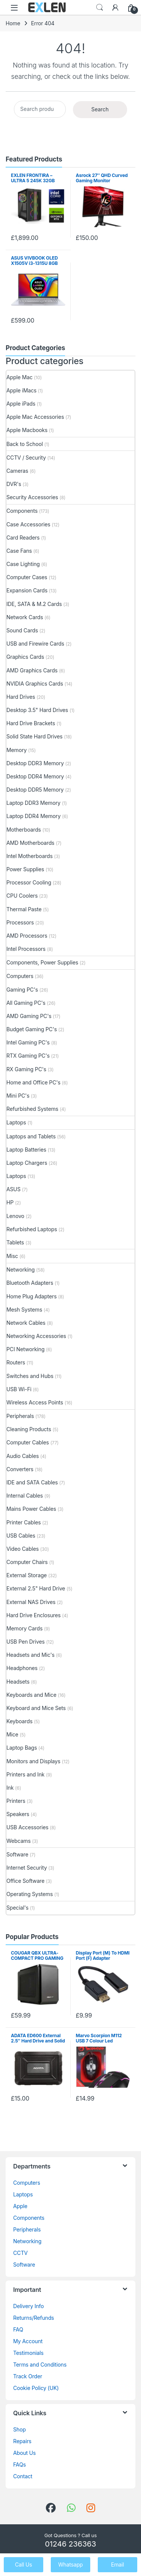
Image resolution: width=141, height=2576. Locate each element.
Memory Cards (24, 1628)
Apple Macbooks (26, 430)
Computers (19, 976)
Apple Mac (19, 377)
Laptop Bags (21, 1747)
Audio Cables (22, 1456)
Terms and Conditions (40, 2364)
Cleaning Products (28, 1429)
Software (17, 1854)
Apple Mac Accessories (35, 417)
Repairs (22, 2441)
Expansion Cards (26, 590)
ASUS (13, 1189)
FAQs (19, 2464)
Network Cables (25, 1323)
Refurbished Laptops (31, 1229)
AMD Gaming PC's (29, 1016)
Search (100, 7)
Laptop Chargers (26, 1163)
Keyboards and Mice (31, 1695)
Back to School (24, 444)
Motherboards (23, 829)
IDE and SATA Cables (32, 1482)
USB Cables (20, 1535)
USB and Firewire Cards (35, 643)
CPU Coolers (22, 895)
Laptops (16, 1122)
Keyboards (19, 1721)
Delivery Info (28, 2306)
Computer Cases (26, 577)
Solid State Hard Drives (34, 736)
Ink (10, 1787)
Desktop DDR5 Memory (35, 789)
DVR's (13, 484)
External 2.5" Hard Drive (35, 1588)
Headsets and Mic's (30, 1655)
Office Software (25, 1881)
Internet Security (26, 1867)
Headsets (17, 1681)
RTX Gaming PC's (28, 1055)
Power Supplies (25, 869)
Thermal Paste (23, 909)
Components (22, 511)
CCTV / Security (26, 457)
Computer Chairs (27, 1562)
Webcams (18, 1841)
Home (13, 23)
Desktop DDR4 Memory (35, 776)
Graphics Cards (25, 657)
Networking (20, 1269)
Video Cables (22, 1549)
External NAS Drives (30, 1602)
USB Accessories (27, 1827)
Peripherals (20, 1416)
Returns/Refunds (33, 2318)
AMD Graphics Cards (32, 670)
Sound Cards (22, 630)
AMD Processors (26, 935)
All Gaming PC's (25, 1003)
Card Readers (22, 537)
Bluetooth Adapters (29, 1283)
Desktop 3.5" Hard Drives (37, 710)
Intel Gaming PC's (28, 1042)
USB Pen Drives (25, 1641)
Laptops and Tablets (31, 1136)
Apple (20, 2206)
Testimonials (28, 2353)
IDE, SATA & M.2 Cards (34, 604)
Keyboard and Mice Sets (36, 1708)
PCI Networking (25, 1349)
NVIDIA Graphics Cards (34, 683)
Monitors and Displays (33, 1761)
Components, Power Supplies (42, 962)
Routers (15, 1362)
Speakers (17, 1814)
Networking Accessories (36, 1336)
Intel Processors (25, 949)
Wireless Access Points (34, 1402)
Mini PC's (17, 1095)
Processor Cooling (28, 882)
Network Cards (24, 617)
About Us (24, 2453)
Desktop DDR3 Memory (35, 763)
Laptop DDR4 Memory (33, 816)
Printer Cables (23, 1522)
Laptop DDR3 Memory (33, 803)
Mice (12, 1734)
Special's (17, 1907)
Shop (19, 2429)
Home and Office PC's (33, 1082)
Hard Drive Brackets (30, 723)
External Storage (26, 1575)
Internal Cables (24, 1495)
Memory (16, 750)
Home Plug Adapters (31, 1296)
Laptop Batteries (26, 1149)
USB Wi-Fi (19, 1389)
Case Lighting (23, 564)
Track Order (27, 2376)
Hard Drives (20, 697)
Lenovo (15, 1216)
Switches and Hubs (29, 1376)
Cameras (17, 471)
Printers (15, 1801)
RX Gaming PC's (26, 1069)
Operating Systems (29, 1894)
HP (10, 1202)
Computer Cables (27, 1442)
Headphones (22, 1668)
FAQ (18, 2329)
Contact (22, 2476)
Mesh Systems (24, 1309)
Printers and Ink (25, 1774)
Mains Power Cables (31, 1509)
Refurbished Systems (32, 1109)
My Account (27, 2341)
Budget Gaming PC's (31, 1029)
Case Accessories (28, 524)
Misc (12, 1256)
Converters (19, 1469)
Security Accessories (32, 497)
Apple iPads (20, 403)
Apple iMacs (21, 390)
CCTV (20, 2253)
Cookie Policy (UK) (36, 2388)
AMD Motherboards (30, 843)
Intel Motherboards (29, 856)
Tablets (15, 1242)
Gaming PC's (22, 989)
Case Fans (19, 550)
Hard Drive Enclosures (33, 1615)
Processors (20, 922)
